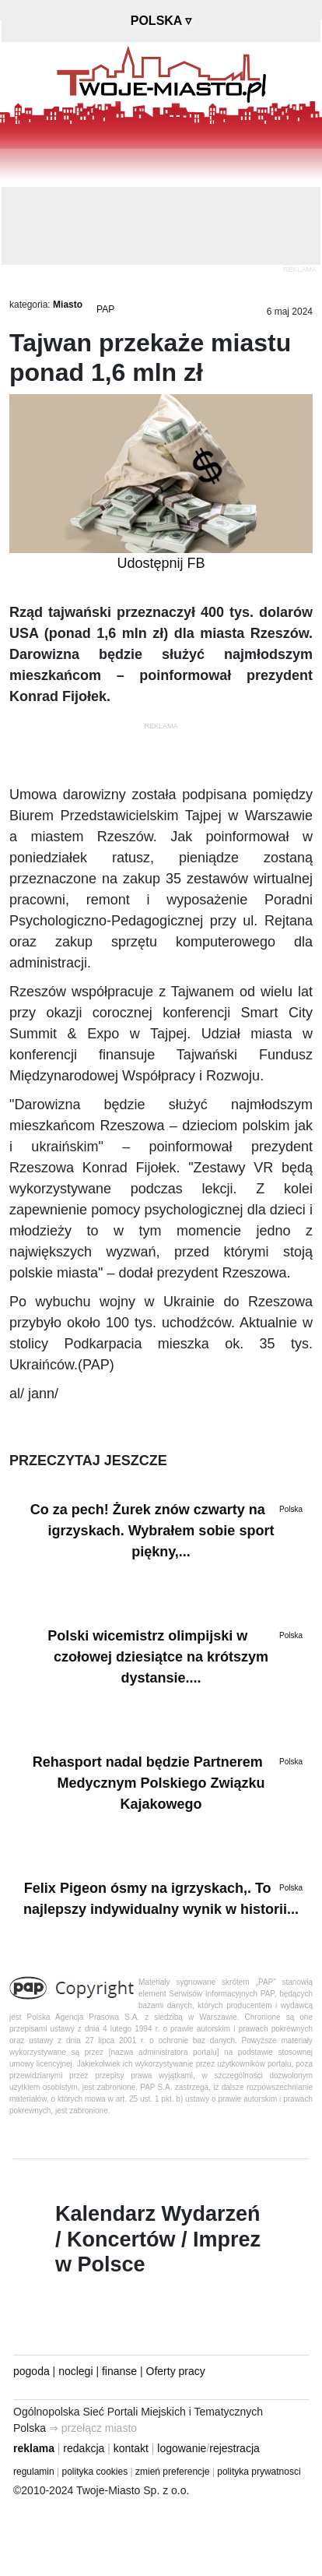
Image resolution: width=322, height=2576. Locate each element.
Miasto (67, 304)
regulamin (33, 2471)
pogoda (31, 2371)
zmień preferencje (172, 2471)
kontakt (131, 2448)
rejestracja (234, 2448)
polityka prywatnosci (258, 2471)
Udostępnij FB (161, 563)
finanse (119, 2371)
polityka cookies (95, 2471)
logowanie (181, 2448)
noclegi (75, 2371)
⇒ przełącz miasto (93, 2428)
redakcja (83, 2448)
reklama (33, 2448)
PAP (105, 309)
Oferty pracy (175, 2371)
